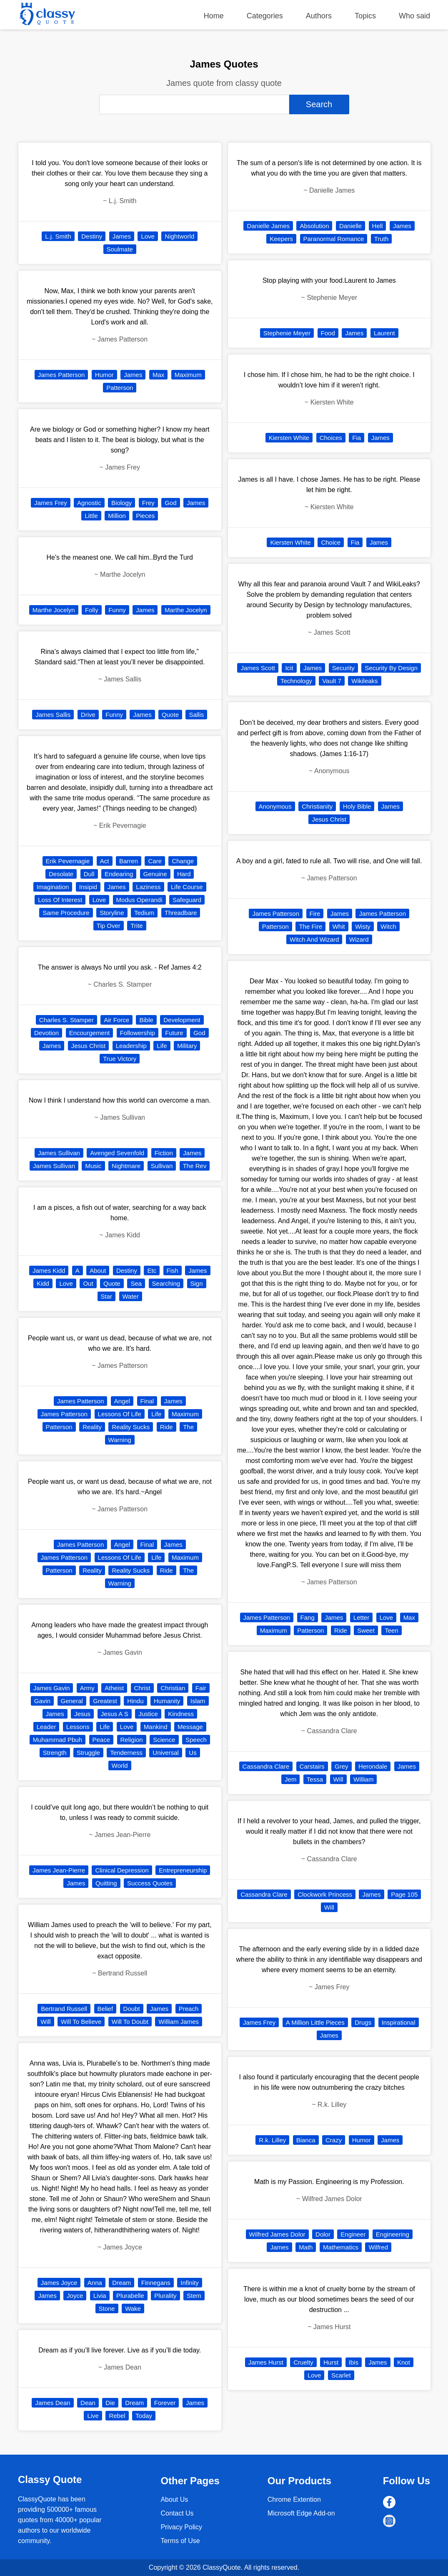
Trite (136, 925)
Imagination (53, 886)
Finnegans (155, 2282)
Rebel (117, 2415)
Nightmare (126, 1165)
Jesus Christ (88, 1045)
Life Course (187, 886)
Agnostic (89, 502)
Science (164, 1739)
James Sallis (52, 714)
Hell (377, 225)
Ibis (353, 2362)
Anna (95, 2282)
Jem (290, 1779)
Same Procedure (66, 912)
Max (158, 374)
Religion (131, 1739)
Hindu (135, 1700)
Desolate (61, 873)
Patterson (119, 387)
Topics (365, 16)
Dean (87, 2402)
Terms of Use (180, 2540)
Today (143, 2415)
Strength (55, 1752)
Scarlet (341, 2375)
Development (181, 1019)
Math (306, 2247)
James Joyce (59, 2282)
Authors (319, 16)
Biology (121, 502)
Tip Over (108, 925)
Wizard (359, 939)
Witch (388, 926)
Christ (142, 1687)
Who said (414, 16)
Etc (151, 1270)
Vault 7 (331, 680)
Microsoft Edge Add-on (301, 2513)
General (72, 1700)
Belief (105, 2008)
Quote (170, 714)
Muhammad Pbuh (57, 1739)
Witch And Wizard (314, 939)
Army (87, 1687)
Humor (104, 374)
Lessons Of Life (119, 1413)
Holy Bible (357, 806)
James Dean (52, 2402)
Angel (122, 1401)
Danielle (350, 225)
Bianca (305, 2140)
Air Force (116, 1019)
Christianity (317, 806)
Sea (136, 1283)
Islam (197, 1700)
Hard (184, 873)
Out (88, 1283)
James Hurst (265, 2362)
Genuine (155, 873)
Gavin (42, 1700)
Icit (289, 667)
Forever (165, 2402)
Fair (200, 1687)
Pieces (145, 515)
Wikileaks (364, 680)
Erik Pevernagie (68, 861)
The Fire (310, 926)
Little (91, 515)
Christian (172, 1687)
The (188, 1426)
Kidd (43, 1283)
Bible (146, 1019)
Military (187, 1045)
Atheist (114, 1687)
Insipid (88, 886)
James (122, 236)
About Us (174, 2499)
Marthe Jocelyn (54, 609)
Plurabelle (130, 2295)
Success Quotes (150, 1883)
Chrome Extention (294, 2499)
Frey (148, 502)
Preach (189, 2008)
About (98, 1270)
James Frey (50, 502)
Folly (91, 609)
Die (110, 2402)
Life (162, 1045)
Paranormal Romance (333, 238)
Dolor (322, 2234)
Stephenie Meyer (286, 333)
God (170, 502)
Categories (265, 16)
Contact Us (176, 2513)
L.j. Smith (58, 236)
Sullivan (162, 1165)
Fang (307, 1617)
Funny (117, 609)
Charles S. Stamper (66, 1019)
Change (183, 861)
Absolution (314, 225)
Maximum (188, 374)
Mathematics (340, 2247)
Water (131, 1296)
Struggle (88, 1752)
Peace (101, 1739)
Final (147, 1401)
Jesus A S (114, 1713)
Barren (128, 861)
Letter (361, 1617)
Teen (391, 1630)
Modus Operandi (139, 899)
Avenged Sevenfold (117, 1152)
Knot (403, 2362)
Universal (166, 1752)
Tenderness (126, 1752)
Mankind (156, 1726)
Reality (92, 1426)
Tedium (144, 912)
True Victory (119, 1058)
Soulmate (120, 249)
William (363, 1779)
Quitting (106, 1883)
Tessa (315, 1779)
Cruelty (303, 2362)
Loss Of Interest (60, 899)
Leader (46, 1726)
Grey (341, 1766)
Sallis (196, 714)
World (120, 1765)
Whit (339, 926)
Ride (166, 1426)
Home (214, 16)
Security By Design (391, 667)
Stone (107, 2308)
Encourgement (89, 1032)
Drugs (363, 2022)
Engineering (392, 2234)
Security (343, 667)
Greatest (105, 1700)
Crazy (333, 2140)
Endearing (119, 873)
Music (93, 1165)
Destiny (91, 236)
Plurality (165, 2295)
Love (148, 236)
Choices (331, 437)
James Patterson (61, 374)
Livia (99, 2295)
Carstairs (312, 1766)
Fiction (164, 1152)
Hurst (330, 2362)
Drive (88, 714)
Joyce (75, 2295)
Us (192, 1752)
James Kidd (49, 1270)
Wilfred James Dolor (277, 2234)
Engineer (352, 2234)
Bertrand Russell (64, 2008)
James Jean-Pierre (59, 1870)
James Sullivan (59, 1152)
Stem (194, 2295)
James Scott (257, 667)
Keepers (281, 238)
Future (174, 1032)
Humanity (167, 1700)
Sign (196, 1283)
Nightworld (179, 236)
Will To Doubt (130, 2021)
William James (178, 2021)
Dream (121, 2282)
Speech (196, 1739)
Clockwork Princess (325, 1894)
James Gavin (51, 1687)
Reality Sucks (131, 1426)
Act (104, 861)
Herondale (372, 1766)
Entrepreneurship (183, 1870)
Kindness (181, 1713)
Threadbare (181, 912)
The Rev (195, 1165)
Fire (315, 913)
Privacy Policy (181, 2527)
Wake (133, 2308)
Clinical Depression (121, 1870)
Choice (330, 542)
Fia (356, 437)
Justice (148, 1713)
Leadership (131, 1045)
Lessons (78, 1726)
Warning (119, 1439)
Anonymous (275, 806)
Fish (172, 1270)
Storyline (112, 912)
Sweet (366, 1630)
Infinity (189, 2282)
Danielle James (268, 225)
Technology (296, 680)
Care (155, 861)
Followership (137, 1032)
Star (107, 1296)
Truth (381, 238)
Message (190, 1726)
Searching (166, 1283)
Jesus (82, 1713)
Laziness (148, 886)
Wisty (362, 926)
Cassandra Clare (266, 1766)
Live (93, 2415)
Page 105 (404, 1894)
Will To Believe (81, 2021)
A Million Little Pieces (315, 2022)
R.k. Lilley (272, 2140)
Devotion (46, 1032)
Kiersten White (289, 437)
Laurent (384, 333)
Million (117, 515)
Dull (89, 873)
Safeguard (187, 899)
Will (45, 2021)
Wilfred (378, 2247)
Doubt (131, 2008)
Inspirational (398, 2022)
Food (328, 333)
